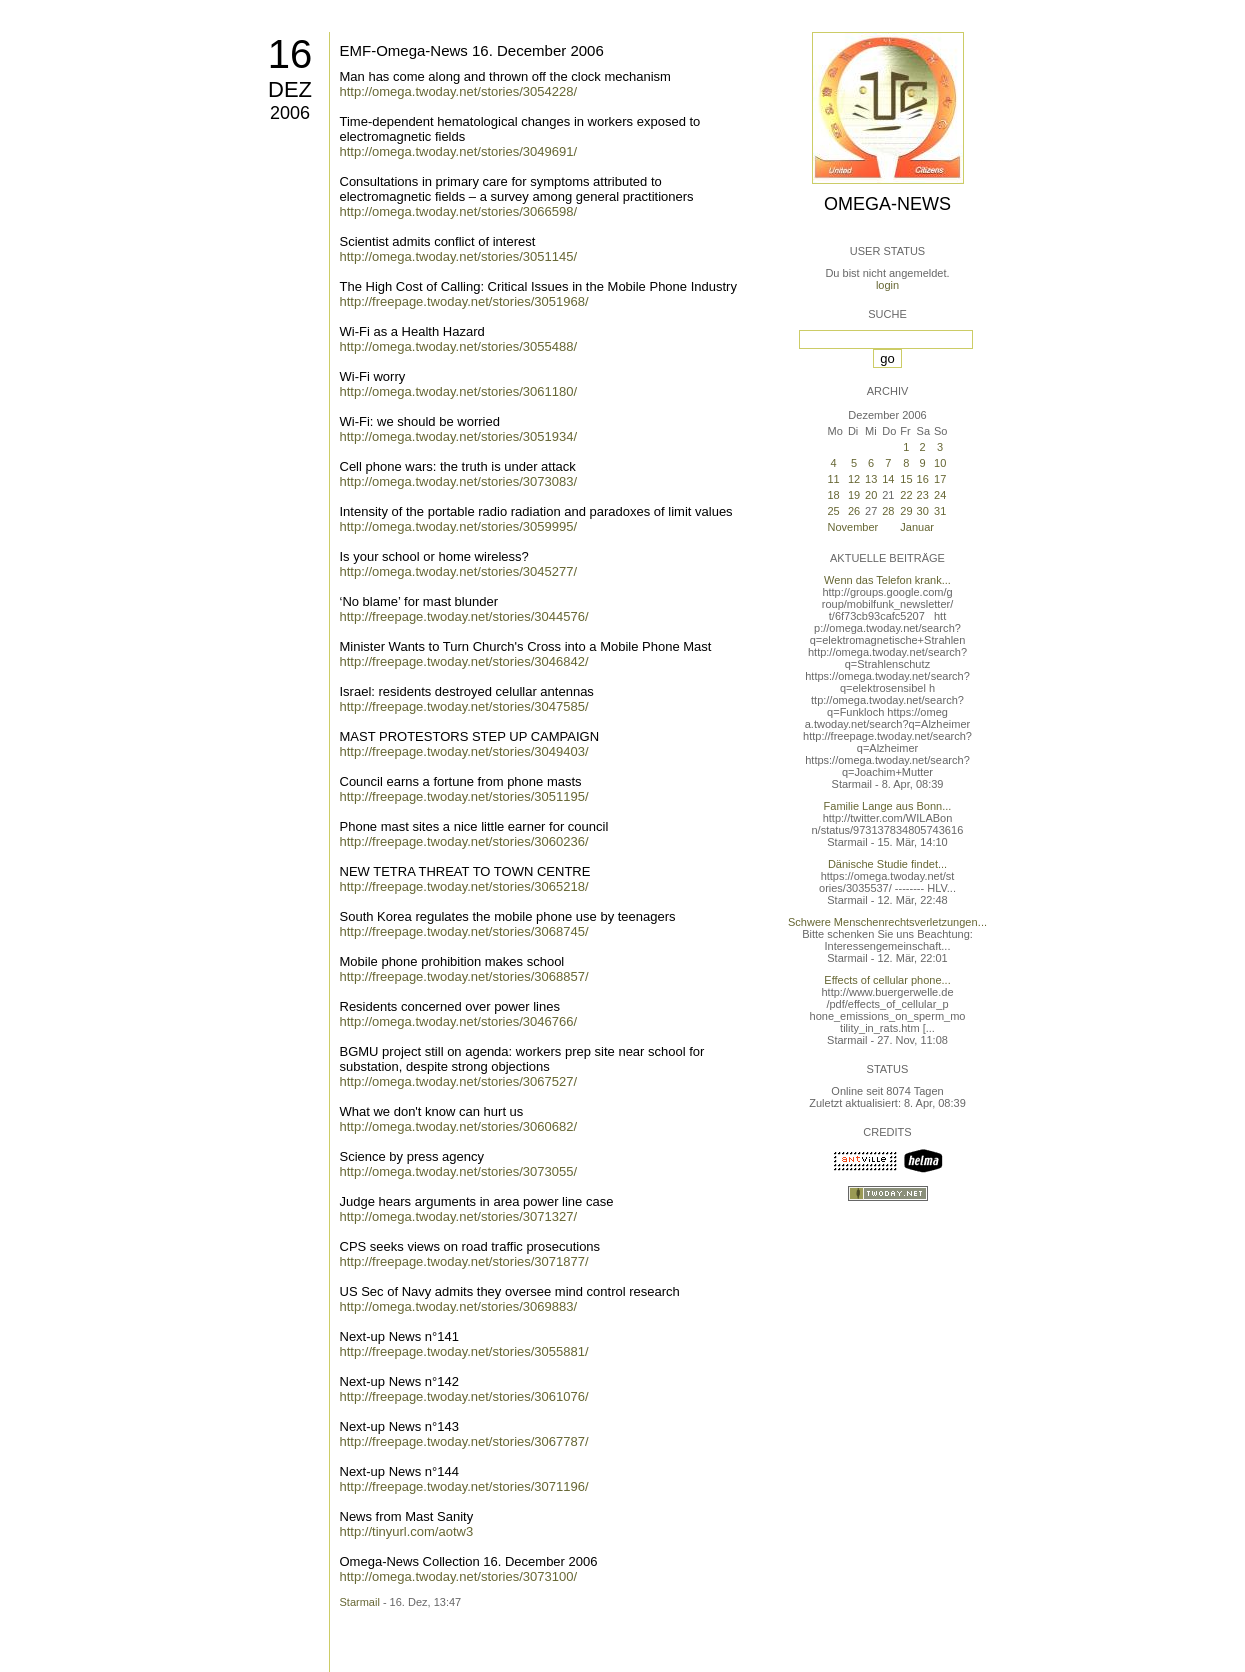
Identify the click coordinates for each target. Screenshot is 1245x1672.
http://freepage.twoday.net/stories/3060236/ (464, 841)
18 (834, 495)
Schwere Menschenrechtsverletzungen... (887, 922)
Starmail (360, 1602)
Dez (290, 89)
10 (940, 463)
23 (923, 495)
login (887, 285)
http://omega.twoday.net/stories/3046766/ (459, 1021)
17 (940, 479)
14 (888, 479)
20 (871, 495)
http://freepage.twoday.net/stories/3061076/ (464, 1396)
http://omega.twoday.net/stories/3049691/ (459, 151)
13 (871, 479)
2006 (290, 113)
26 (854, 511)
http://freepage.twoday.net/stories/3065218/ (464, 886)
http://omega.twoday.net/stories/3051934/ (459, 436)
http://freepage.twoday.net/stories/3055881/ (464, 1351)
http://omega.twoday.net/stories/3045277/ (459, 571)
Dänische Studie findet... (887, 864)
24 (940, 495)
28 (888, 511)
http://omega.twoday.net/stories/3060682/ (459, 1126)
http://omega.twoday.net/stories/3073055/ (459, 1171)
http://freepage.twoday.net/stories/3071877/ (464, 1261)
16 (290, 54)
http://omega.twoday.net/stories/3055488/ (459, 346)
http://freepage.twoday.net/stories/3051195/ (464, 796)
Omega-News (887, 204)
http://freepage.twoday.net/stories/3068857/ (464, 976)
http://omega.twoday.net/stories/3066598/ (459, 211)
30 (923, 511)
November (853, 527)
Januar (917, 527)
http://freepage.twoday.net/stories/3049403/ (464, 751)
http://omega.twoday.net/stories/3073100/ (459, 1576)
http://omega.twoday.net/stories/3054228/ (459, 91)
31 (940, 511)
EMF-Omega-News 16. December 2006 (472, 50)
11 (834, 479)
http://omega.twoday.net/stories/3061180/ (459, 391)
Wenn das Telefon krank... (887, 580)
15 (906, 479)
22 (906, 495)
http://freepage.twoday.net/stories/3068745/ (464, 931)
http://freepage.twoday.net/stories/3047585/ (464, 706)
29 (906, 511)
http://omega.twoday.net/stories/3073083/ (459, 481)
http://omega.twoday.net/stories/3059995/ (459, 526)
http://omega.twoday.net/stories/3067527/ (459, 1081)
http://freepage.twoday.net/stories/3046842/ (464, 661)
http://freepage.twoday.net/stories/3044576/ (464, 616)
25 (834, 511)
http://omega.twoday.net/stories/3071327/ (459, 1216)
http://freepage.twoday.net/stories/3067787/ (464, 1441)
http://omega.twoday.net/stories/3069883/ (459, 1306)
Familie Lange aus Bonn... (888, 806)
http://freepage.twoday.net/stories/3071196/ (464, 1486)
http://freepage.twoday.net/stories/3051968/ (464, 301)
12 (854, 479)
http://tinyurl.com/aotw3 (407, 1531)
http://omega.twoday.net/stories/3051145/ (459, 256)
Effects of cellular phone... (887, 980)
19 (854, 495)
